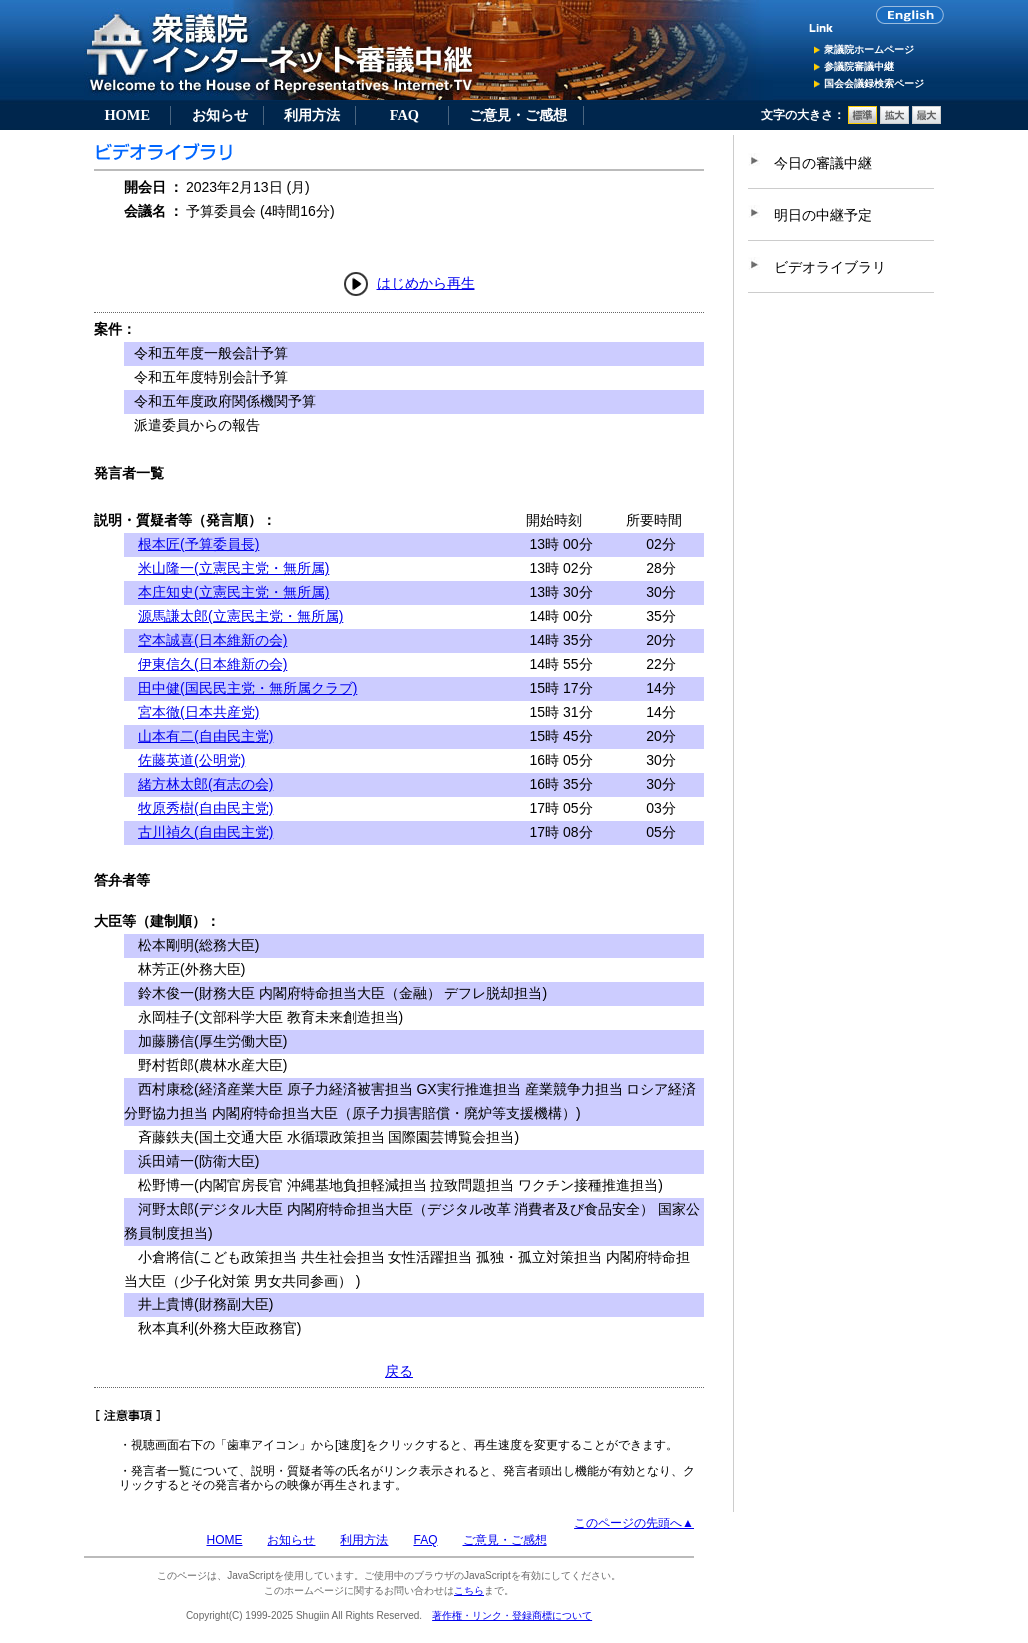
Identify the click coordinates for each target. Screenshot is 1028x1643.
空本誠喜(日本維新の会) (212, 640)
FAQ (404, 115)
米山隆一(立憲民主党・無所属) (233, 568)
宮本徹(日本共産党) (198, 712)
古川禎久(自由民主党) (205, 832)
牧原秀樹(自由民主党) (205, 808)
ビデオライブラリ (830, 267)
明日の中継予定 (823, 215)
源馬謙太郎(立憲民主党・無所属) (240, 616)
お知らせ (220, 115)
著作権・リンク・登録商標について (512, 1615)
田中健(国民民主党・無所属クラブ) (247, 688)
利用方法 (312, 115)
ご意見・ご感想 (518, 115)
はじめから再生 (426, 283)
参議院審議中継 (859, 66)
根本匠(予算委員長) (198, 544)
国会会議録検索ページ (874, 83)
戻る (399, 1371)
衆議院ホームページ (869, 49)
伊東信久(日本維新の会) (212, 664)
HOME (127, 115)
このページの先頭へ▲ (634, 1523)
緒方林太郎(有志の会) (205, 784)
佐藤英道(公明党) (191, 760)
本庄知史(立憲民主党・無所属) (233, 592)
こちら (469, 1590)
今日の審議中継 (823, 163)
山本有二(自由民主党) (205, 736)
